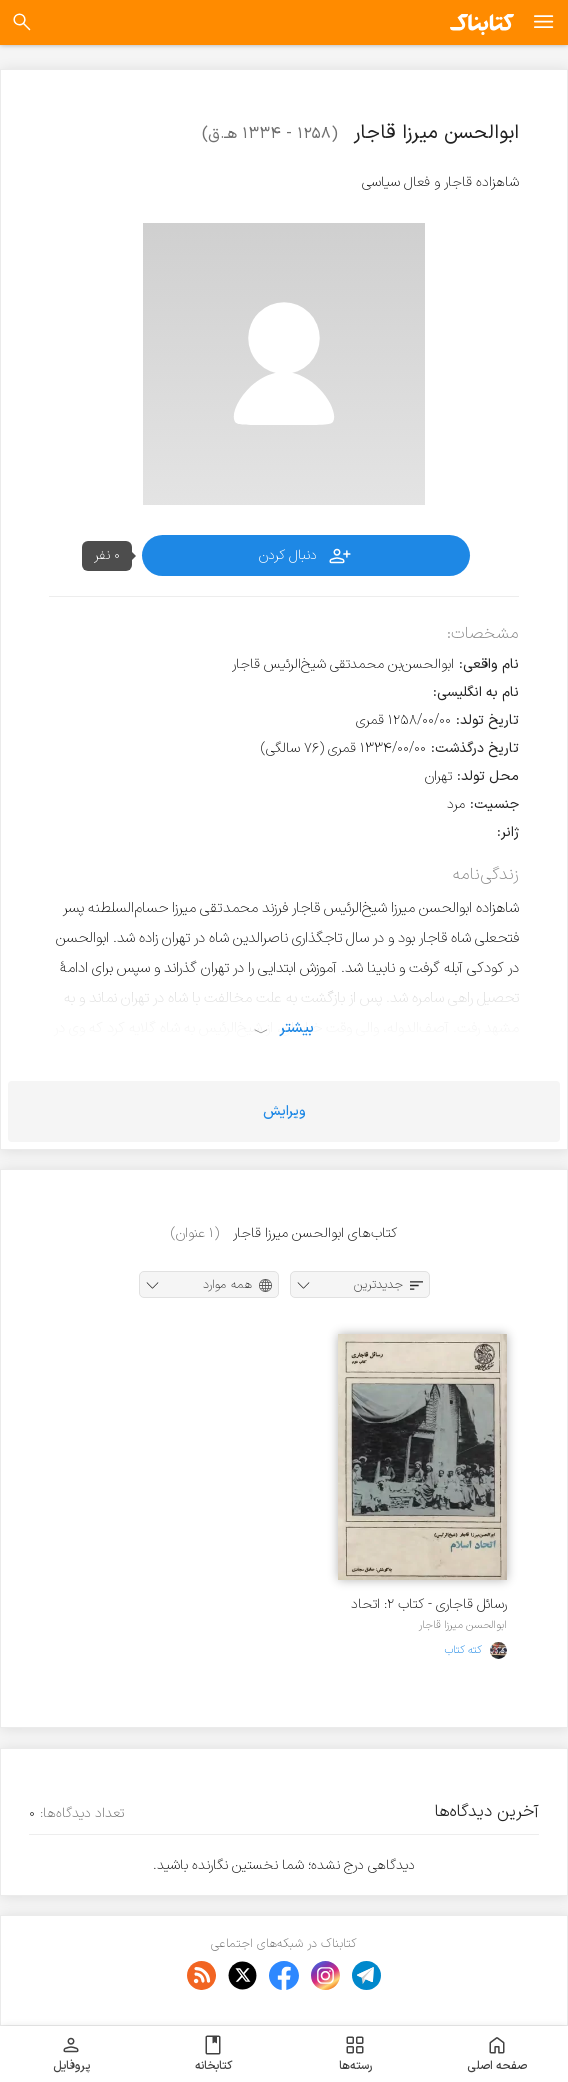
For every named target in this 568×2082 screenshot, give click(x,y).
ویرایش (284, 1111)
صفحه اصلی (497, 2054)
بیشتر (296, 1028)
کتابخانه (213, 2054)
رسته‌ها (355, 2054)
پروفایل (71, 2054)
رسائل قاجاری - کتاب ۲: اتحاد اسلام (429, 1604)
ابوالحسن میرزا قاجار (463, 1625)
